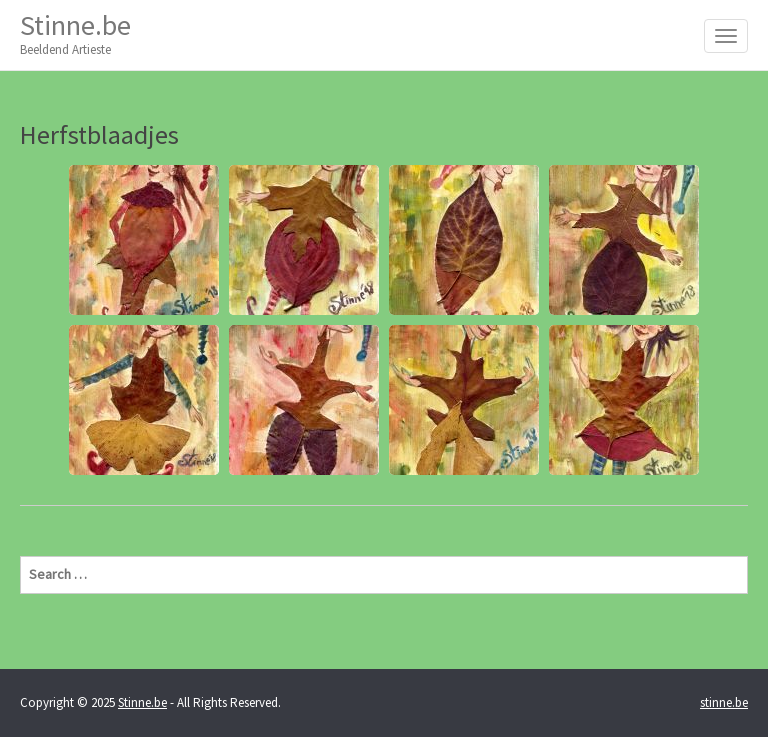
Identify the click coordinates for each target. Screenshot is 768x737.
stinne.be (724, 702)
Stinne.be (75, 33)
